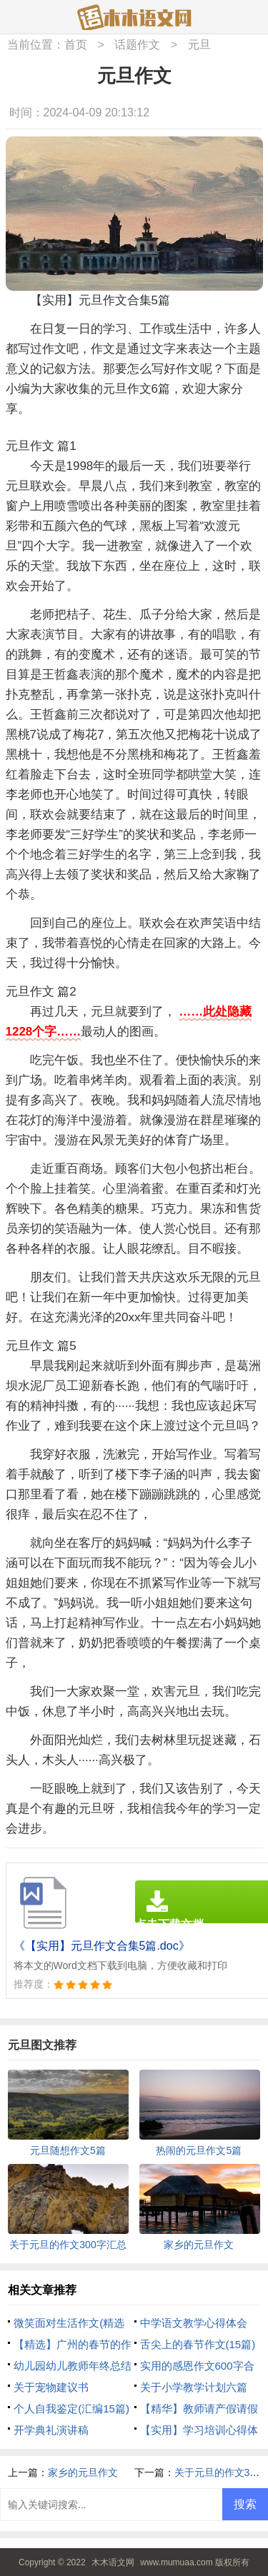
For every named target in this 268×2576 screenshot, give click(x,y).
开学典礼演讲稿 (51, 2430)
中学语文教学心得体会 (193, 2323)
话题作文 (137, 45)
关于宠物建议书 (51, 2387)
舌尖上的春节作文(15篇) (198, 2344)
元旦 (199, 45)
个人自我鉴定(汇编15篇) (71, 2408)
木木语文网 (112, 2562)
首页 (75, 45)
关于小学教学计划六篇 (193, 2387)
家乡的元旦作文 (83, 2472)
